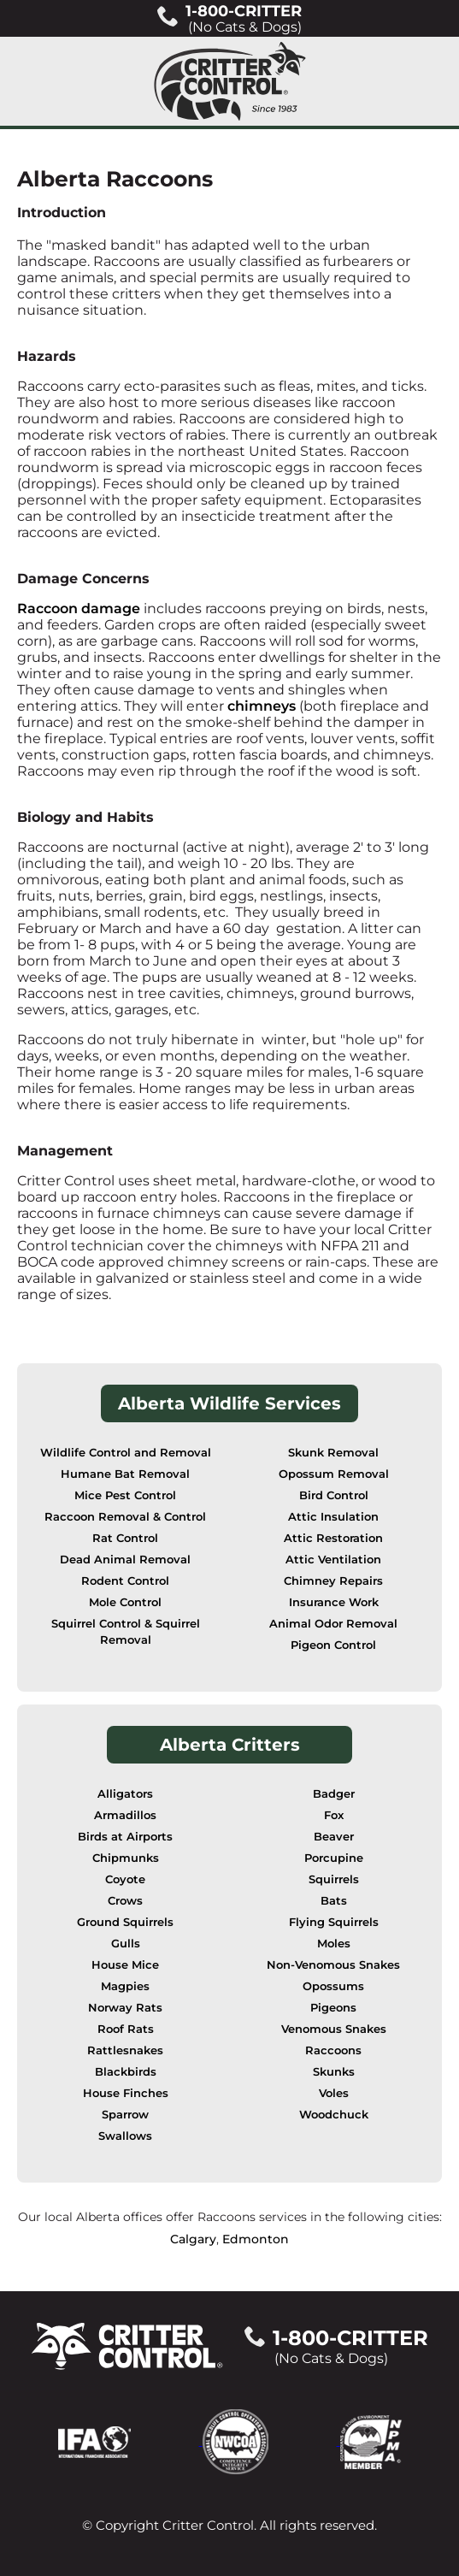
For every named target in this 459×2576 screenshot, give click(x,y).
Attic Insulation (333, 1516)
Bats (334, 1900)
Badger (334, 1793)
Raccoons (333, 2050)
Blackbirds (125, 2071)
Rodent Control (125, 1581)
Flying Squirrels (334, 1922)
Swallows (125, 2136)
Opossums (333, 1986)
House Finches (125, 2093)
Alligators (125, 1793)
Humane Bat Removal (125, 1474)
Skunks (334, 2071)
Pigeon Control (333, 1645)
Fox (334, 1815)
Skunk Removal (333, 1452)
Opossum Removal (334, 1474)
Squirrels (334, 1879)
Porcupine (333, 1858)
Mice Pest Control (125, 1495)
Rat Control (125, 1538)
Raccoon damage (78, 608)
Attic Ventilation (333, 1559)
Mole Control (125, 1602)
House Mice (125, 1965)
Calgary (193, 2239)
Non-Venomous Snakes (333, 1965)
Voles (334, 2093)
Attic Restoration (333, 1538)
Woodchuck (333, 2114)
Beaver (334, 1836)
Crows (125, 1900)
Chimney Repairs (333, 1581)
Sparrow (125, 2114)
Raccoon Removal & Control (125, 1516)
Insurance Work (334, 1602)
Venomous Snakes (333, 2029)
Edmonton (255, 2239)
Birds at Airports (125, 1836)
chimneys (261, 706)
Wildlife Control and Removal (125, 1452)
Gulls (125, 1943)
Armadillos (125, 1815)
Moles (333, 1943)
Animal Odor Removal (333, 1623)
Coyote (125, 1879)
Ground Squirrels (125, 1922)
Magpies (125, 1986)
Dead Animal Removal (125, 1559)
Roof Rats (125, 2029)
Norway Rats (125, 2007)
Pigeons (333, 2007)
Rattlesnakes (125, 2050)
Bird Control (333, 1495)
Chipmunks (125, 1858)
